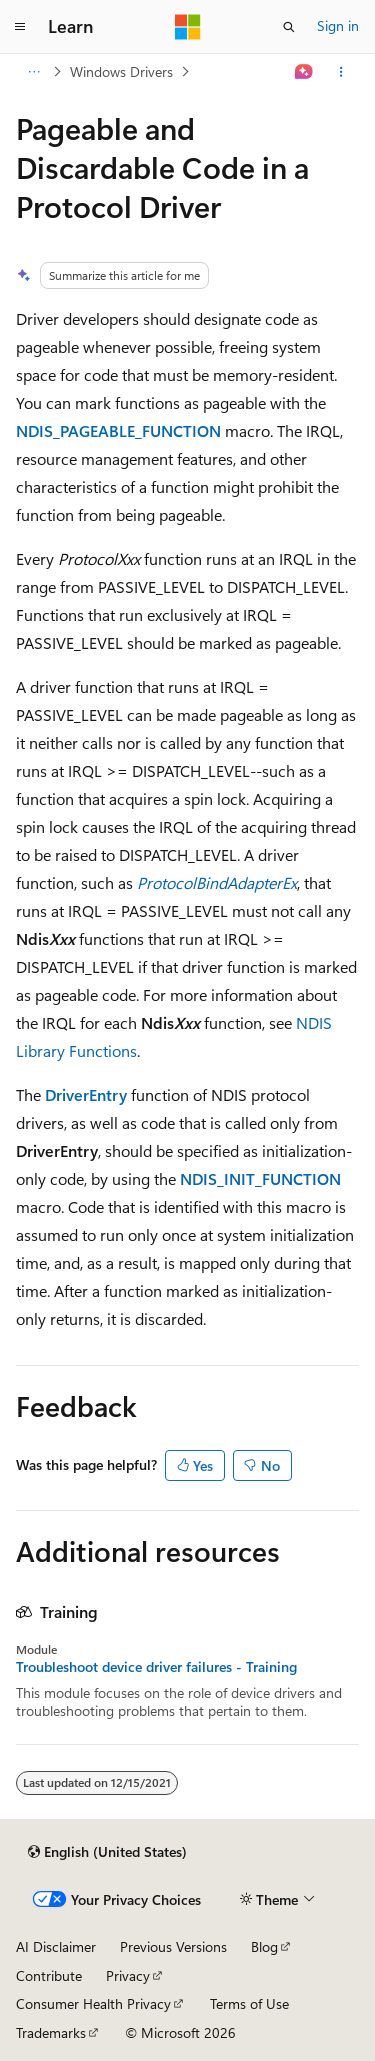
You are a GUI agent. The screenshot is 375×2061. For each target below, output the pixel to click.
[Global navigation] (20, 27)
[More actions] (341, 72)
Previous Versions (173, 1946)
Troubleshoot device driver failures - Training (156, 1667)
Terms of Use (249, 2003)
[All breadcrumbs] (33, 72)
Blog (264, 1946)
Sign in (338, 25)
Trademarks (51, 2032)
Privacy (128, 1975)
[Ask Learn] (304, 72)
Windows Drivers (121, 71)
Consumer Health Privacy (93, 2003)
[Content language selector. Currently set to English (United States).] (107, 1852)
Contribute (49, 1975)
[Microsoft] (188, 27)
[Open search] (289, 27)
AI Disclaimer (56, 1946)
